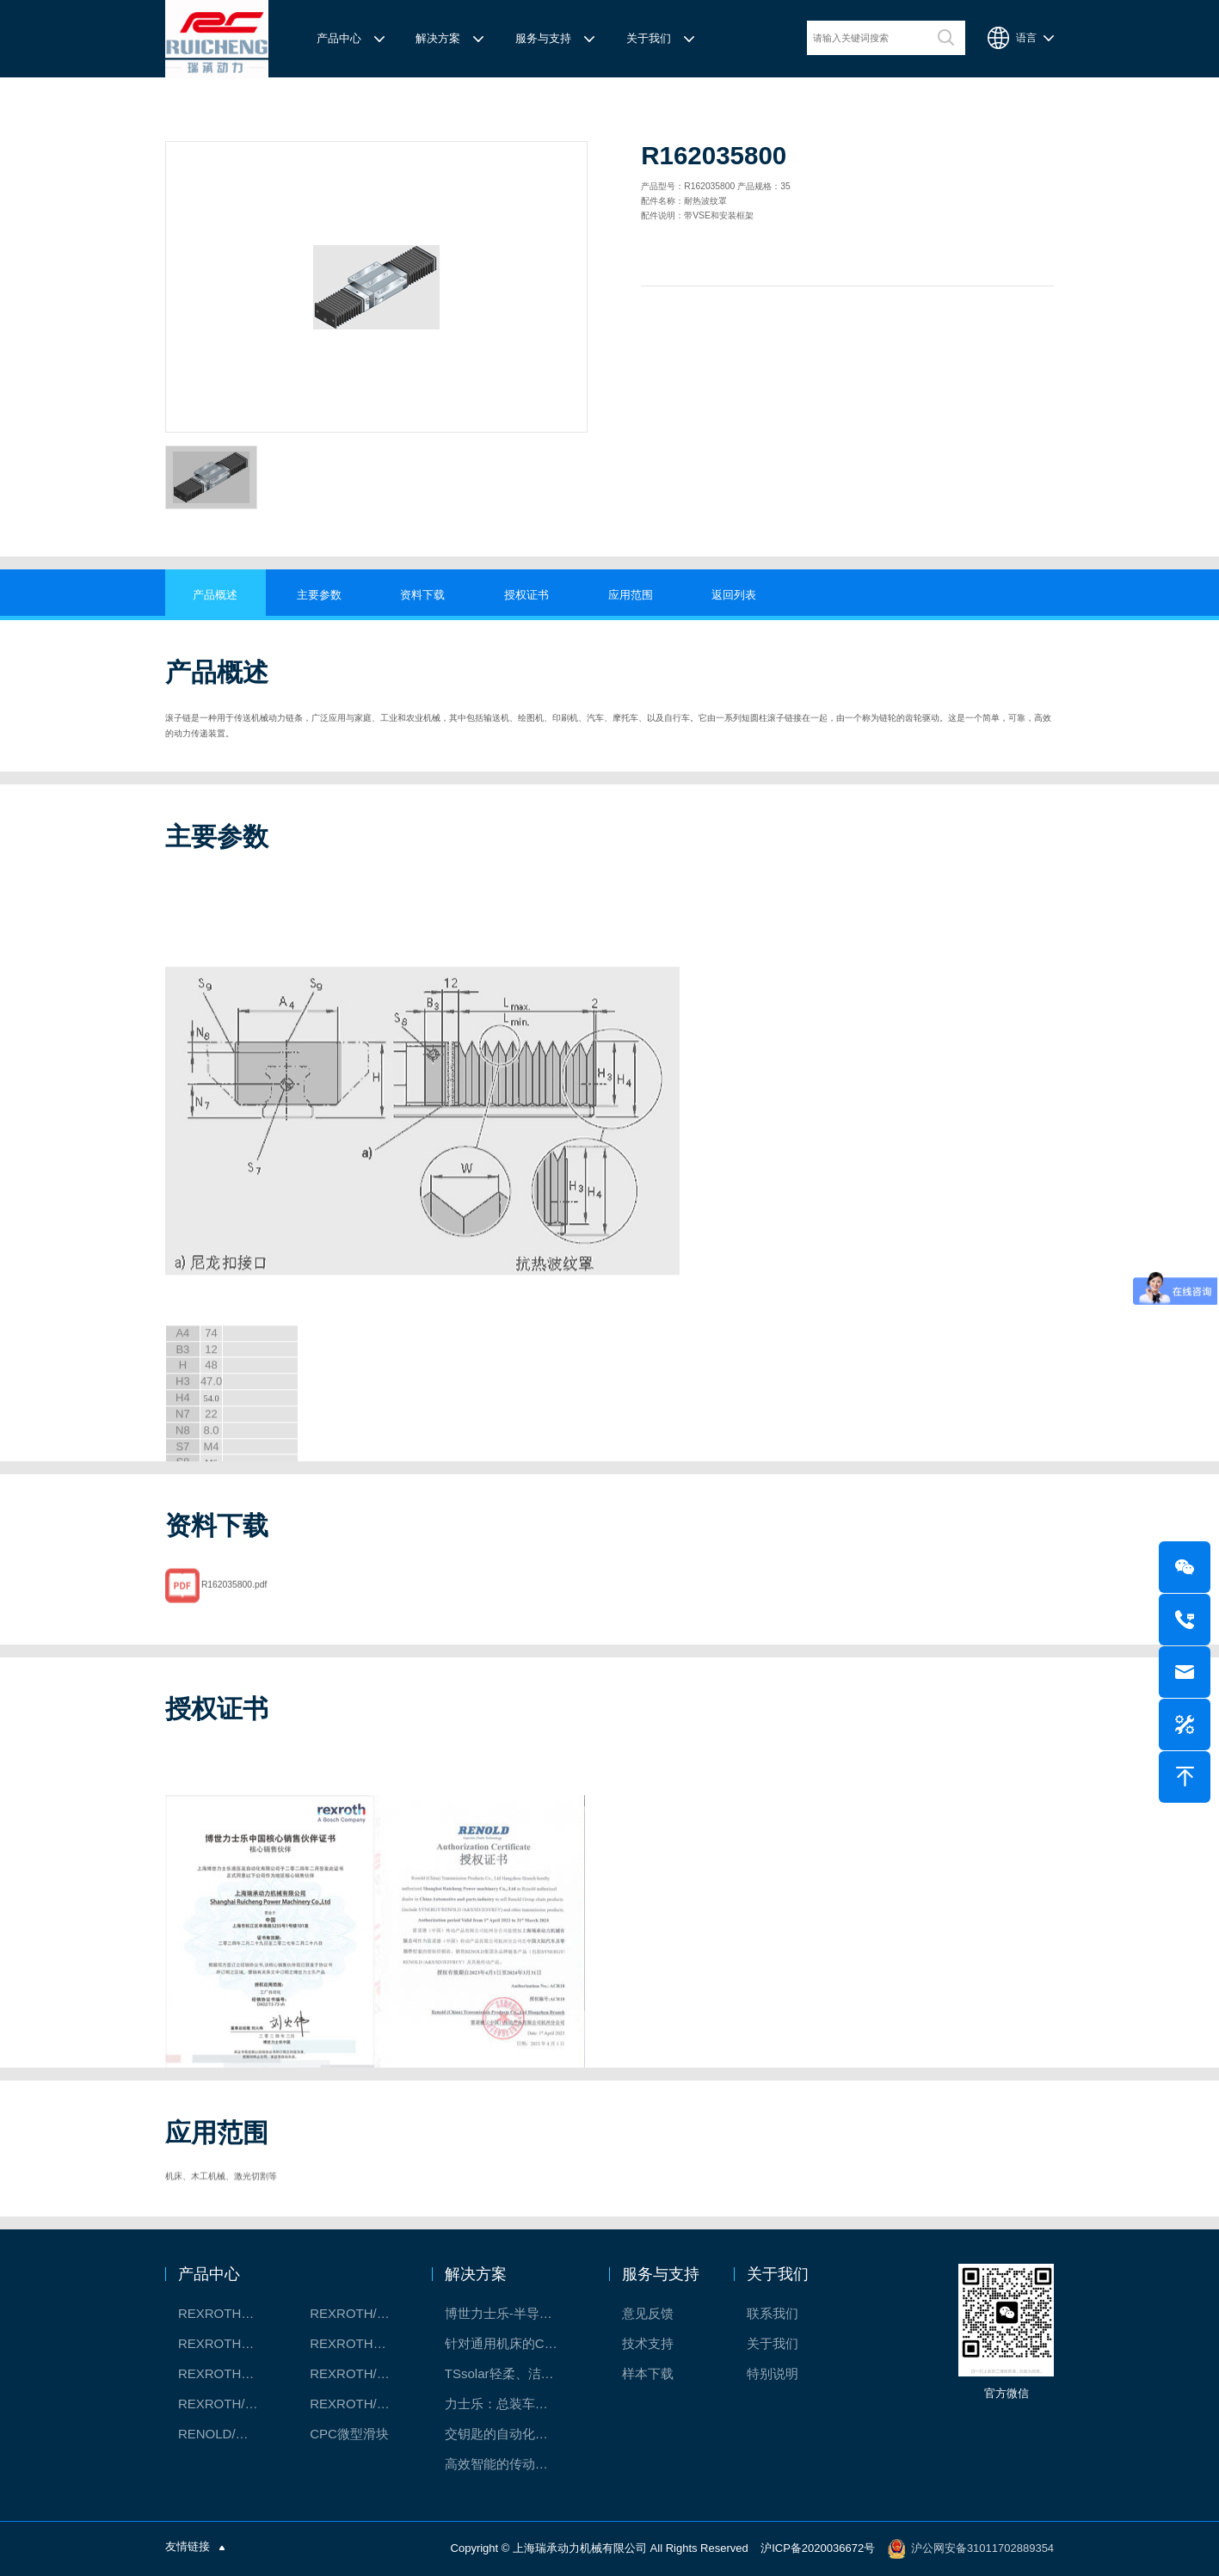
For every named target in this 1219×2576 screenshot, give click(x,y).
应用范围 (630, 594)
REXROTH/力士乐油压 (226, 2403)
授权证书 (526, 594)
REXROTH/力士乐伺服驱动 (358, 2403)
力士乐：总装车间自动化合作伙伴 (510, 2403)
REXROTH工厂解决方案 (226, 2313)
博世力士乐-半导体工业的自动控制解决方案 (510, 2313)
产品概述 (215, 594)
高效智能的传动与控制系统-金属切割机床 (510, 2463)
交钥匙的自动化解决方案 (510, 2433)
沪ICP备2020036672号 (817, 2548)
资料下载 (422, 594)
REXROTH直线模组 (358, 2343)
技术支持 (648, 2343)
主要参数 (319, 594)
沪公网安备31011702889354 (982, 2548)
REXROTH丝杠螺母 (226, 2343)
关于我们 (648, 38)
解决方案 (438, 38)
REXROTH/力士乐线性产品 (358, 2313)
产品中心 (339, 38)
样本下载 (648, 2373)
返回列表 (733, 594)
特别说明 (772, 2373)
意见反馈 (648, 2313)
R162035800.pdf (234, 1603)
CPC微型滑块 (349, 2433)
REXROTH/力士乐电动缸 (358, 2373)
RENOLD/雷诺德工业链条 (226, 2433)
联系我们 (772, 2313)
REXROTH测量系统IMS (226, 2373)
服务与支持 (543, 38)
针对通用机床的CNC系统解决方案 (510, 2343)
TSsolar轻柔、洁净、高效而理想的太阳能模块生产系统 (510, 2373)
